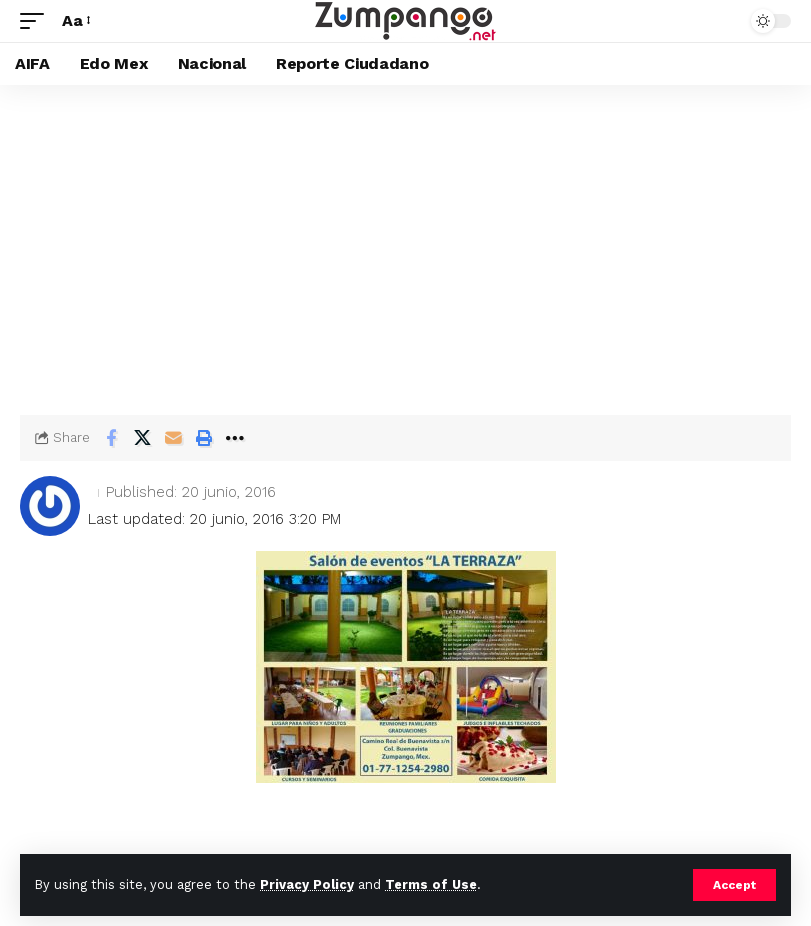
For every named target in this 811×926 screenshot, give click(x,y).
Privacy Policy (307, 884)
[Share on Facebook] (111, 438)
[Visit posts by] (50, 506)
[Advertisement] (405, 235)
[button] (734, 885)
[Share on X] (142, 438)
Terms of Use (431, 884)
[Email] (173, 438)
